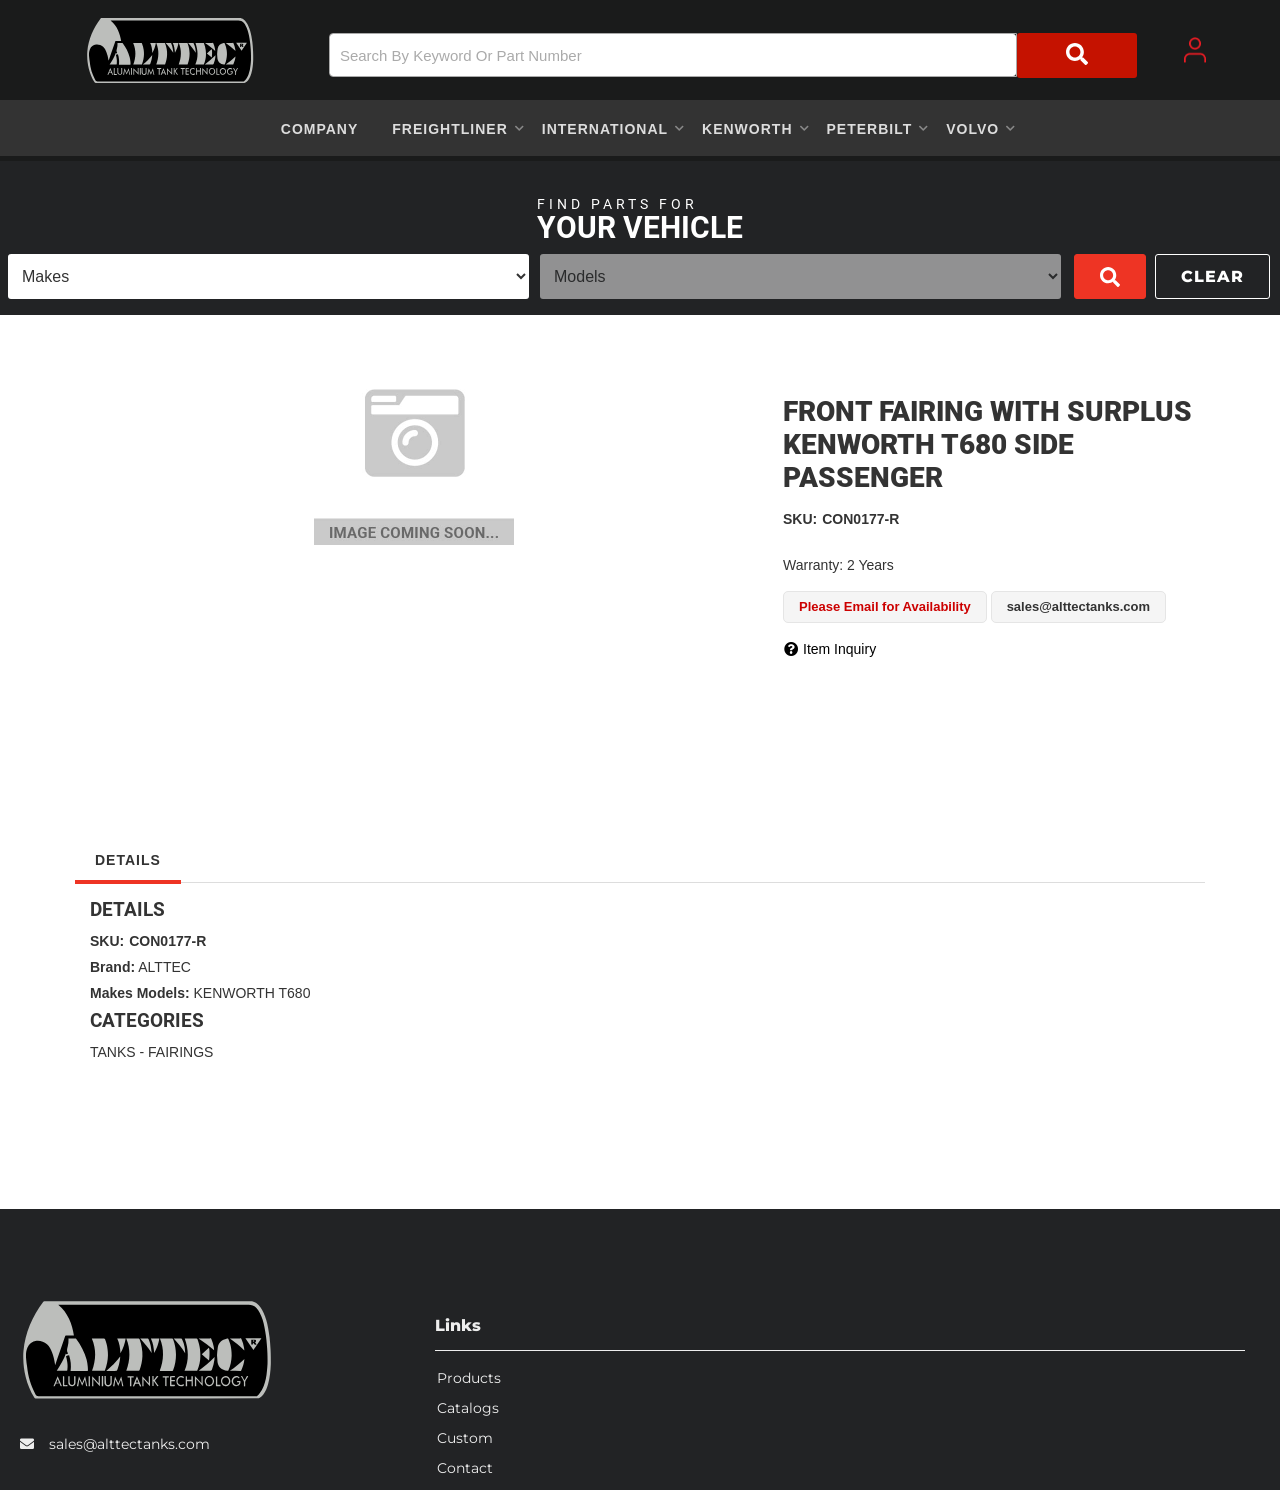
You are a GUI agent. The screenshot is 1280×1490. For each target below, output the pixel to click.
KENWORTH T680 (251, 993)
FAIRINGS (180, 1052)
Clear (1212, 276)
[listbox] (268, 276)
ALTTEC (164, 967)
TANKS (113, 1052)
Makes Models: (140, 993)
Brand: (112, 967)
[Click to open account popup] (1195, 50)
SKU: (800, 519)
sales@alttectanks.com (129, 1440)
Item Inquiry (839, 649)
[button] (733, 55)
